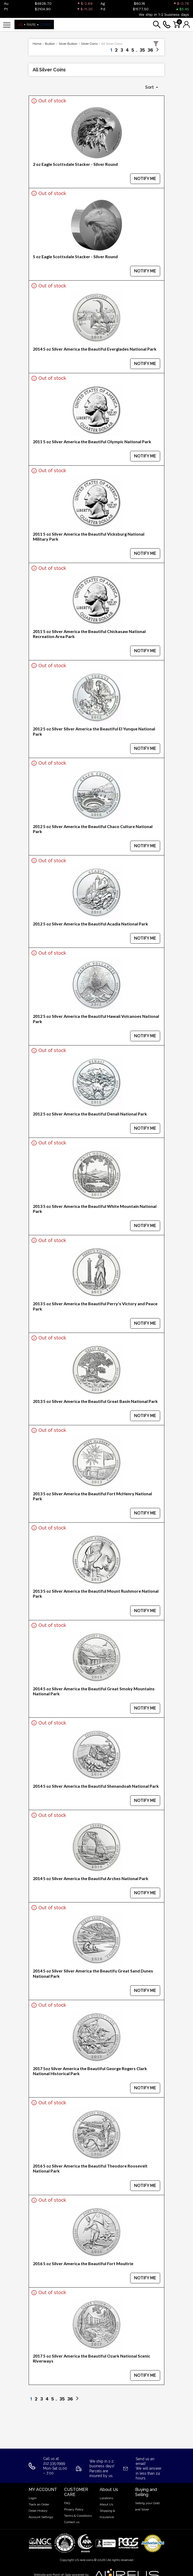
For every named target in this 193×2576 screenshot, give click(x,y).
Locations (106, 2498)
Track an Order (39, 2504)
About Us (106, 2504)
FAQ (67, 2503)
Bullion (50, 44)
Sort (150, 87)
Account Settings (41, 2517)
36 (150, 50)
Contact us (71, 2522)
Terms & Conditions (78, 2516)
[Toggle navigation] (7, 24)
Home (37, 44)
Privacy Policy (74, 2509)
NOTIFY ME (145, 178)
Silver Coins (89, 44)
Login (33, 2498)
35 (142, 50)
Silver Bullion (68, 44)
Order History (38, 2511)
